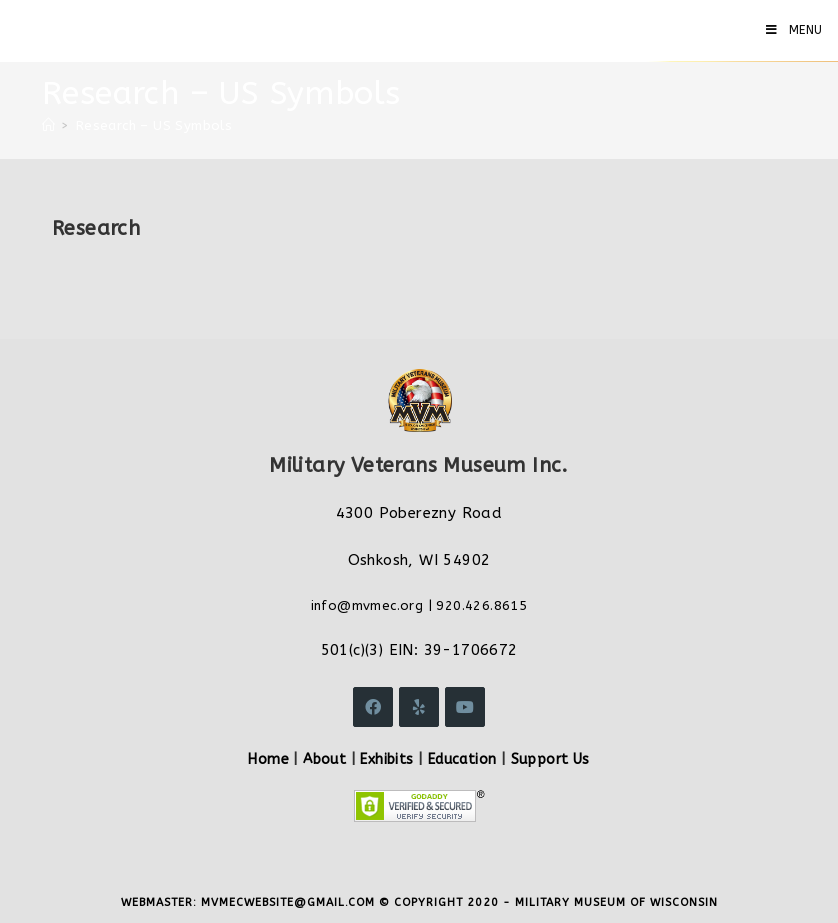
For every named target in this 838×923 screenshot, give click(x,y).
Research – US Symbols (154, 125)
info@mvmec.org (367, 605)
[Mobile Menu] (794, 30)
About (324, 759)
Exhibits (386, 759)
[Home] (48, 125)
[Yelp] (419, 707)
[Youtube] (465, 707)
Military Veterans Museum (164, 30)
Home (268, 759)
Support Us (550, 759)
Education (462, 759)
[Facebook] (373, 707)
